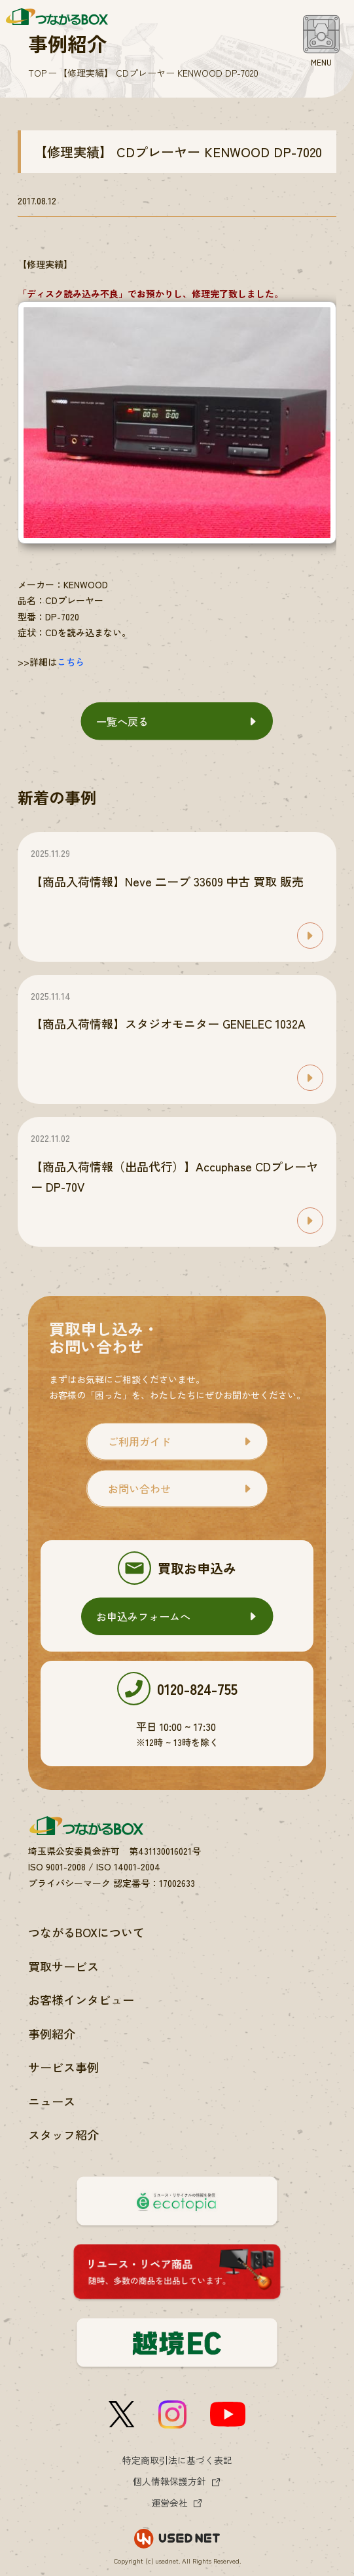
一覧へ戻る (122, 721)
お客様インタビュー (81, 1999)
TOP (37, 72)
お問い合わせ (139, 1488)
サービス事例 (63, 2066)
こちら (70, 661)
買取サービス (63, 1966)
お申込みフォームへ (143, 1616)
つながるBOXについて (86, 1932)
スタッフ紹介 (63, 2134)
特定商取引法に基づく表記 (177, 2460)
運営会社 (169, 2502)
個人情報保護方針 (169, 2481)
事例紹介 (51, 2033)
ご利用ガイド (139, 1441)
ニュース (51, 2101)
